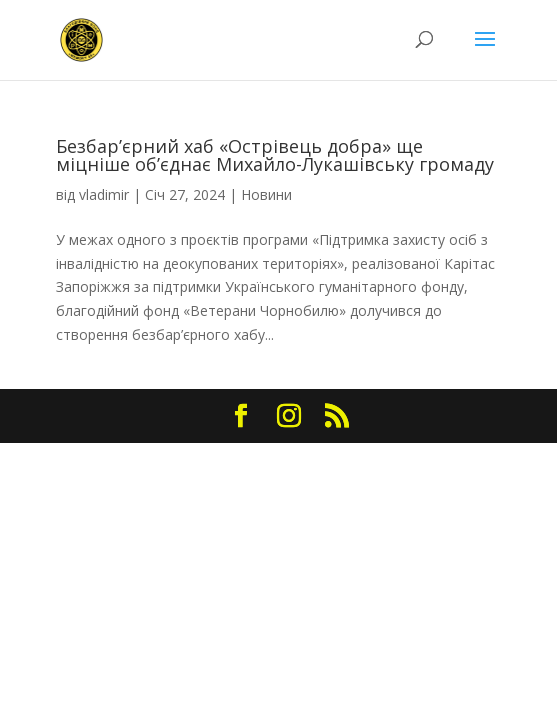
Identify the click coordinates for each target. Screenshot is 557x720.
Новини (266, 194)
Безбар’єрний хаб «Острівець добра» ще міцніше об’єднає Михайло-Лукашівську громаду (275, 155)
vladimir (104, 194)
